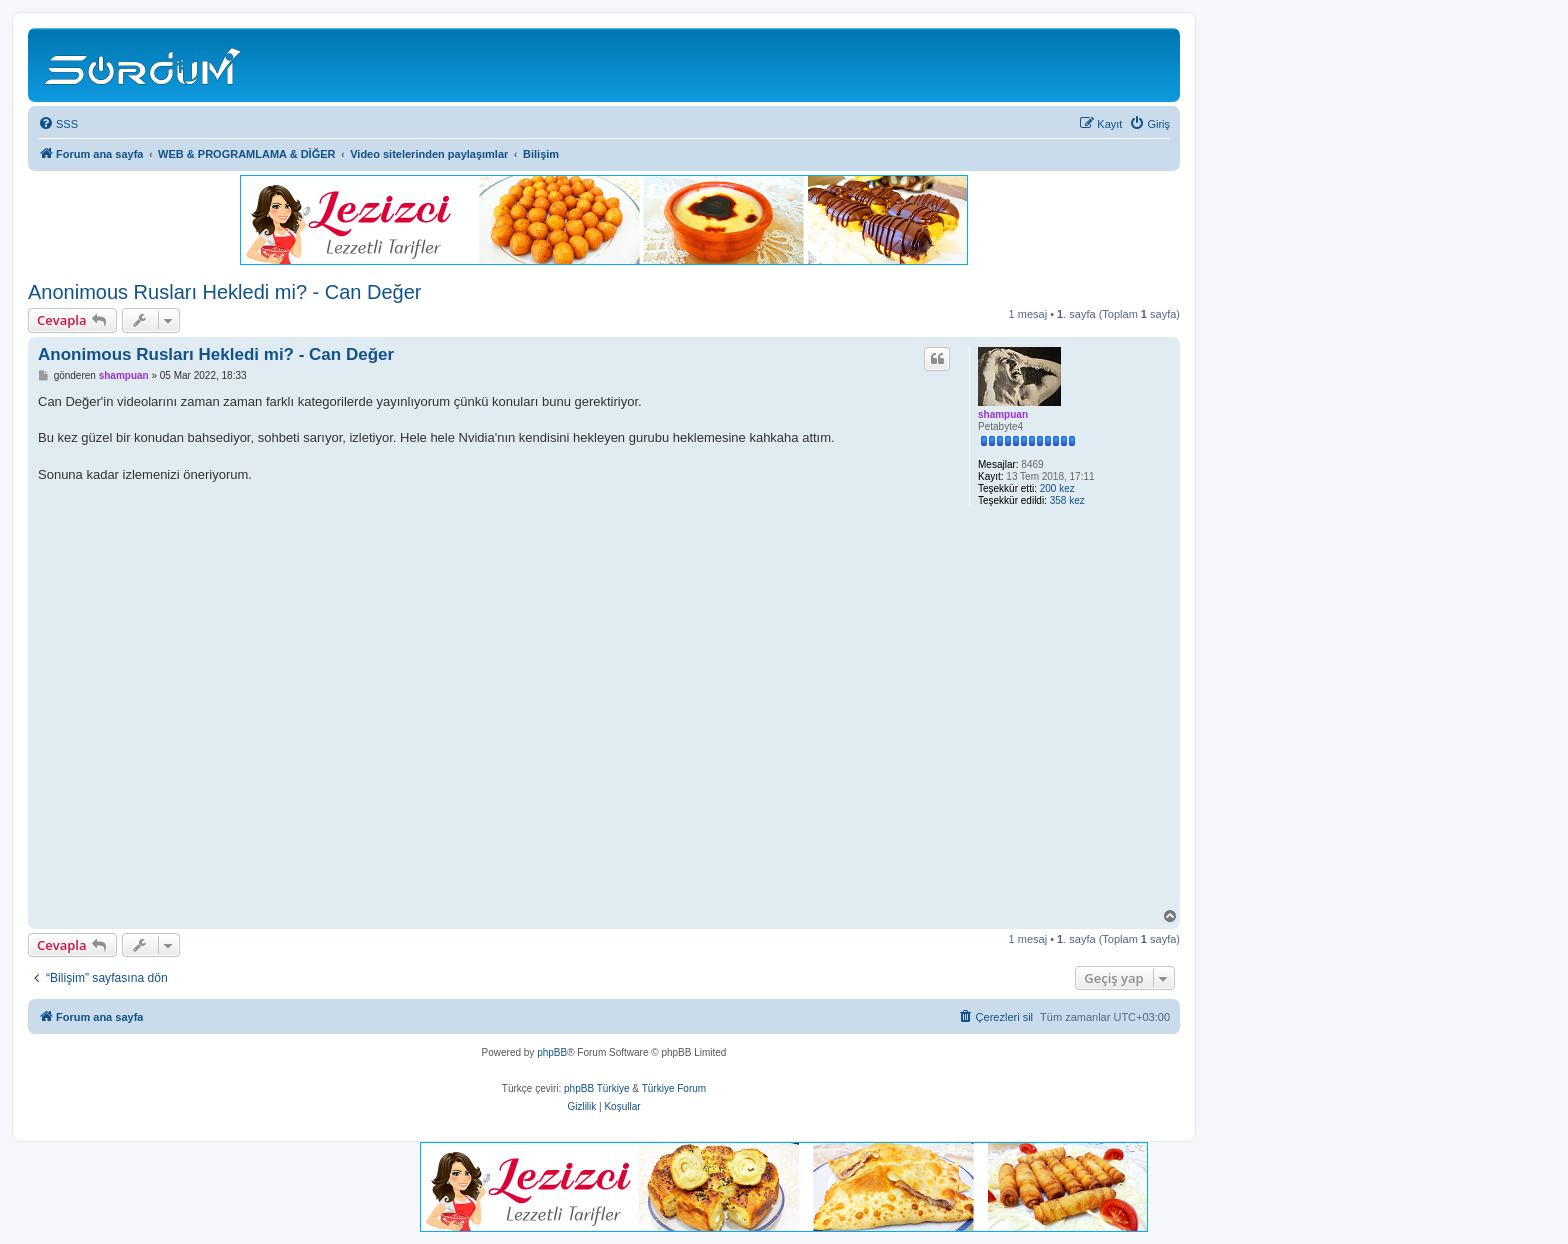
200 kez (1057, 488)
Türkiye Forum (674, 1088)
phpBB (552, 1052)
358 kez (1067, 500)
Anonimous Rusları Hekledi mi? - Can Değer (225, 292)
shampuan (1003, 414)
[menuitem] (58, 124)
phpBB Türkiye (596, 1088)
